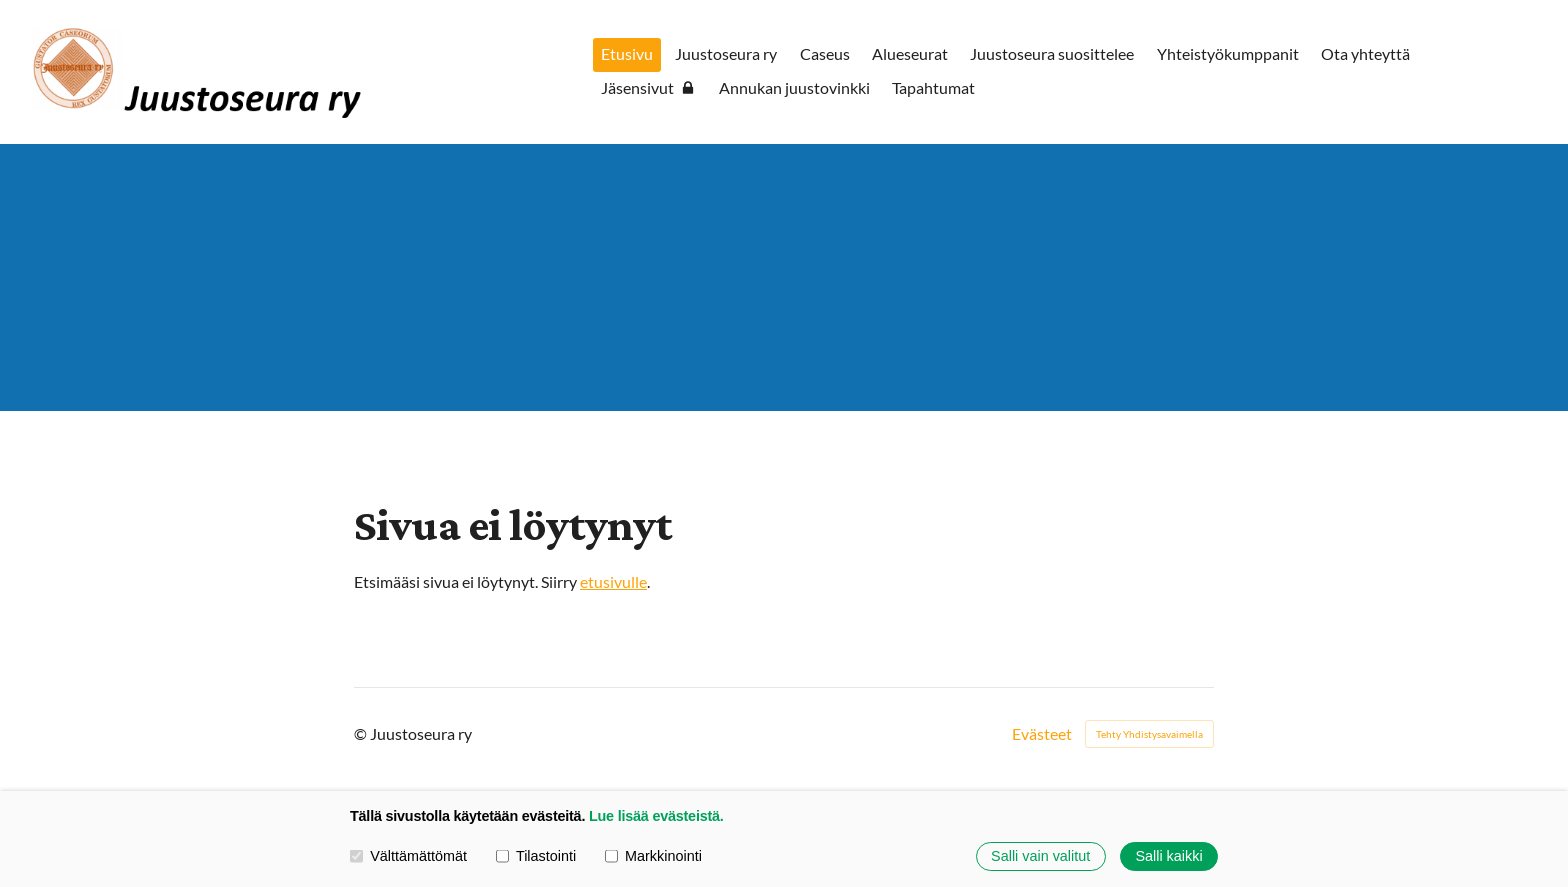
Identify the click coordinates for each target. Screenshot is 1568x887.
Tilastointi (536, 856)
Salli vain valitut (1040, 856)
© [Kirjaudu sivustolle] (362, 733)
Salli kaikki (1168, 856)
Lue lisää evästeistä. (656, 816)
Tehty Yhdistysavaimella (1149, 734)
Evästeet (1042, 734)
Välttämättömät (408, 856)
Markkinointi (653, 856)
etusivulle (613, 581)
